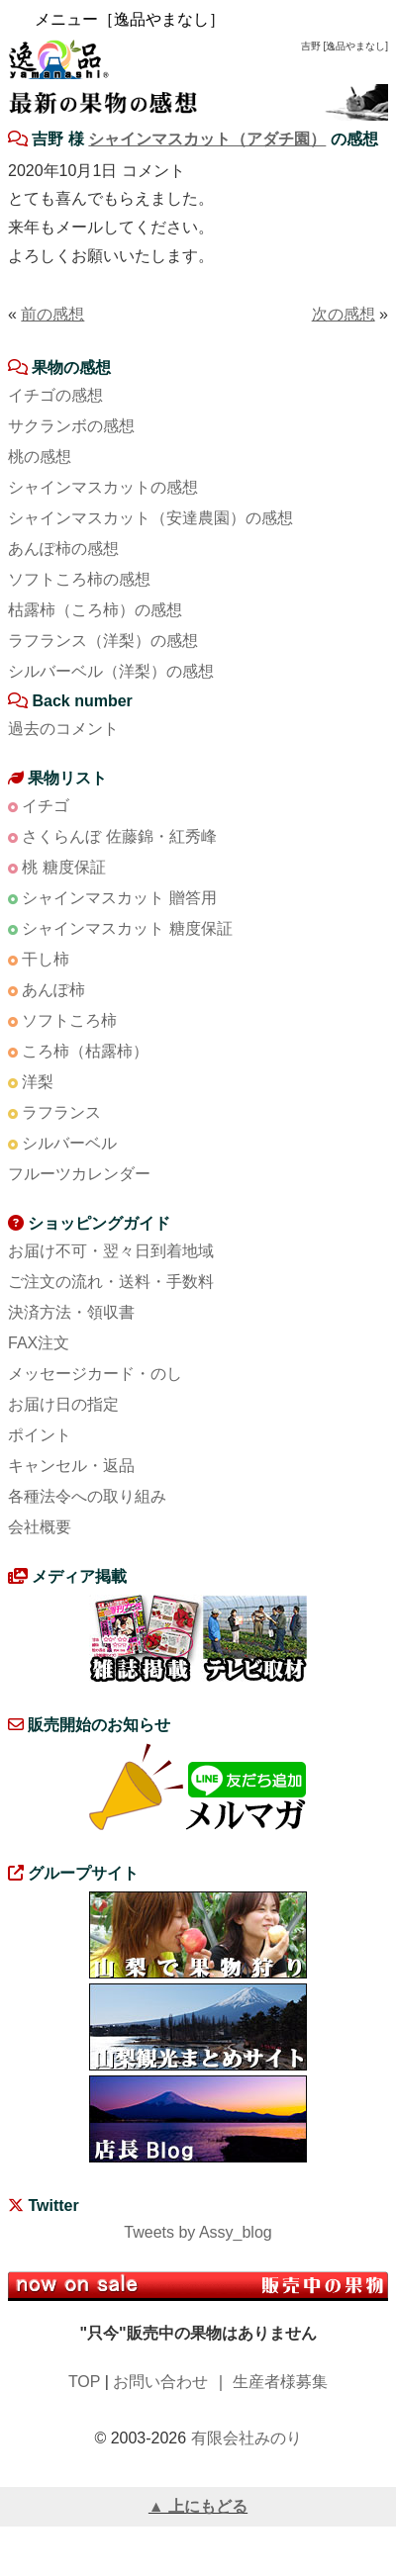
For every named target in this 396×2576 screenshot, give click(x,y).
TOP (84, 2381)
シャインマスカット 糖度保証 (127, 928)
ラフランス (61, 1112)
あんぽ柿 (53, 989)
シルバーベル (69, 1143)
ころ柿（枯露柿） (85, 1051)
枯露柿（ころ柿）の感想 (95, 609)
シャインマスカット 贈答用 (119, 897)
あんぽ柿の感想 (63, 548)
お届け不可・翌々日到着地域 (111, 1250)
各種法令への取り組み (87, 1496)
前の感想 (52, 314)
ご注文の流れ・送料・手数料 (111, 1281)
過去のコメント (63, 728)
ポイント (39, 1434)
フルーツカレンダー (79, 1173)
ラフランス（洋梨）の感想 (103, 640)
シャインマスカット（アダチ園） (207, 139)
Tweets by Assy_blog (197, 2232)
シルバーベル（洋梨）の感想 (111, 671)
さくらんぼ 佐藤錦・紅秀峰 (119, 836)
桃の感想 (39, 456)
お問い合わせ (160, 2381)
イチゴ (45, 805)
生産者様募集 (280, 2381)
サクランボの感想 (71, 425)
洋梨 (37, 1081)
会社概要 (39, 1526)
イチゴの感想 (55, 395)
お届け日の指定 (63, 1404)
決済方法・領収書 (71, 1312)
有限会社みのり (246, 2438)
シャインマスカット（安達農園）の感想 (150, 517)
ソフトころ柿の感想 (79, 579)
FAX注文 (38, 1342)
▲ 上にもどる (198, 2506)
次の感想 (343, 314)
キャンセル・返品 (71, 1465)
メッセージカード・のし (95, 1373)
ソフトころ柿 (69, 1020)
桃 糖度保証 (63, 867)
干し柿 (45, 959)
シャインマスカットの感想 (103, 487)
